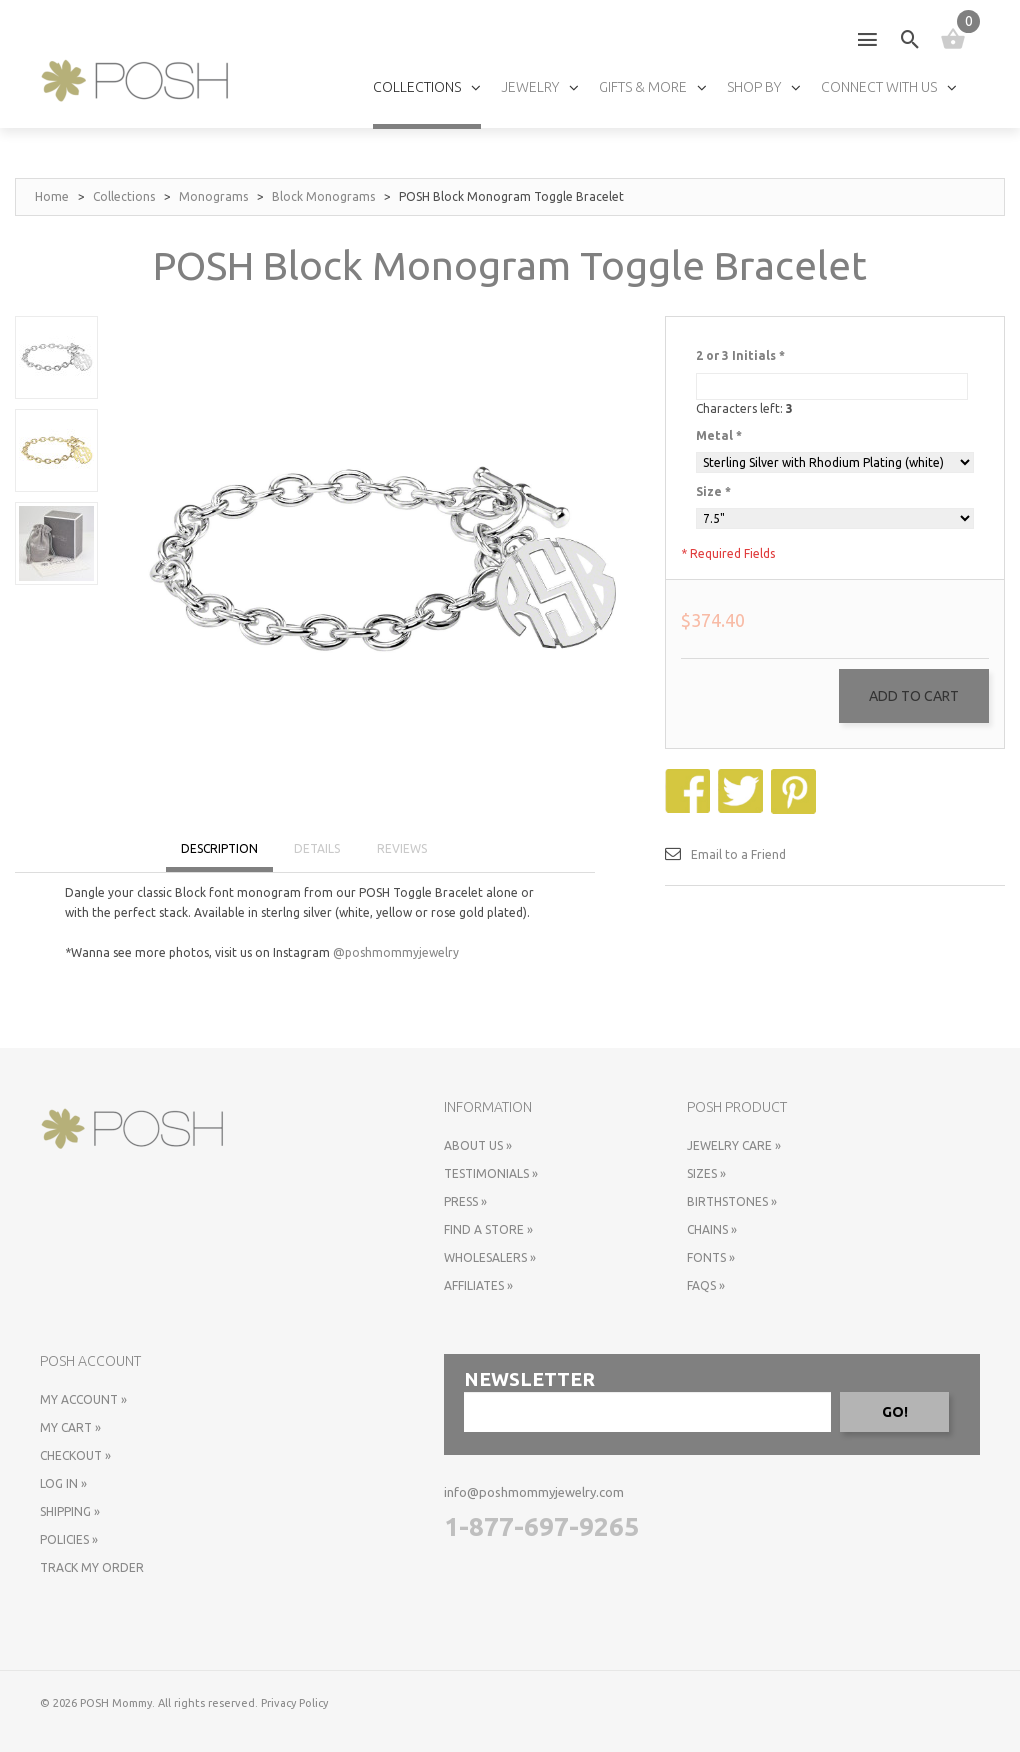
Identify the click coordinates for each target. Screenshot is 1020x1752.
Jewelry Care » (734, 1145)
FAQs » (706, 1285)
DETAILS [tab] (317, 848)
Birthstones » (732, 1201)
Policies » (69, 1539)
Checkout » (75, 1455)
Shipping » (70, 1511)
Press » (465, 1201)
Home (52, 196)
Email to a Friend (738, 854)
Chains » (712, 1229)
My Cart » (70, 1427)
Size (713, 491)
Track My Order (92, 1567)
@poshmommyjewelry (396, 952)
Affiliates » (478, 1285)
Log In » (63, 1483)
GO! (895, 1412)
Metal (719, 435)
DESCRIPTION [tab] (219, 848)
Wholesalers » (490, 1257)
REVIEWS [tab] (402, 848)
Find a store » (488, 1229)
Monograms (213, 196)
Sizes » (706, 1173)
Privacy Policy (294, 1703)
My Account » (83, 1399)
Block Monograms (323, 196)
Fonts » (711, 1257)
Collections (124, 196)
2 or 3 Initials (740, 355)
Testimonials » (491, 1173)
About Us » (478, 1145)
